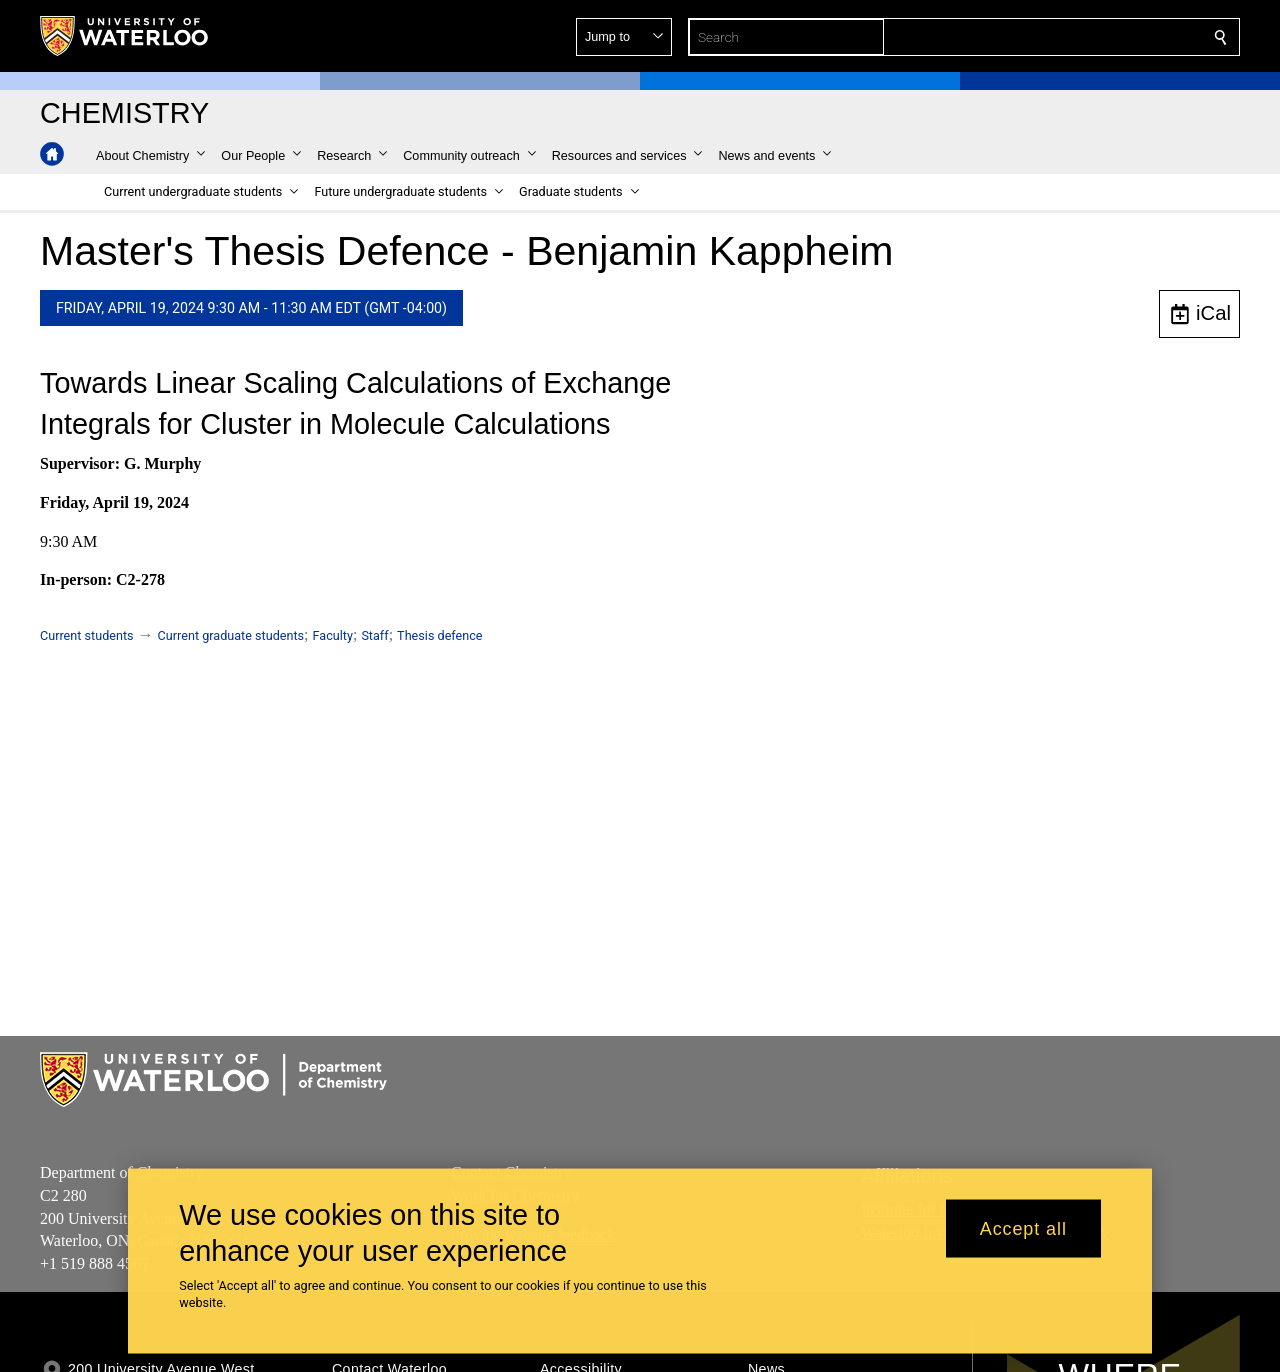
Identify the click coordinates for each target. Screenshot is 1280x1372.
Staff (374, 635)
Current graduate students (231, 635)
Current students (87, 635)
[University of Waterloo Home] (125, 36)
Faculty (333, 635)
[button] (1076, 37)
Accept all (1023, 1228)
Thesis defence (439, 635)
